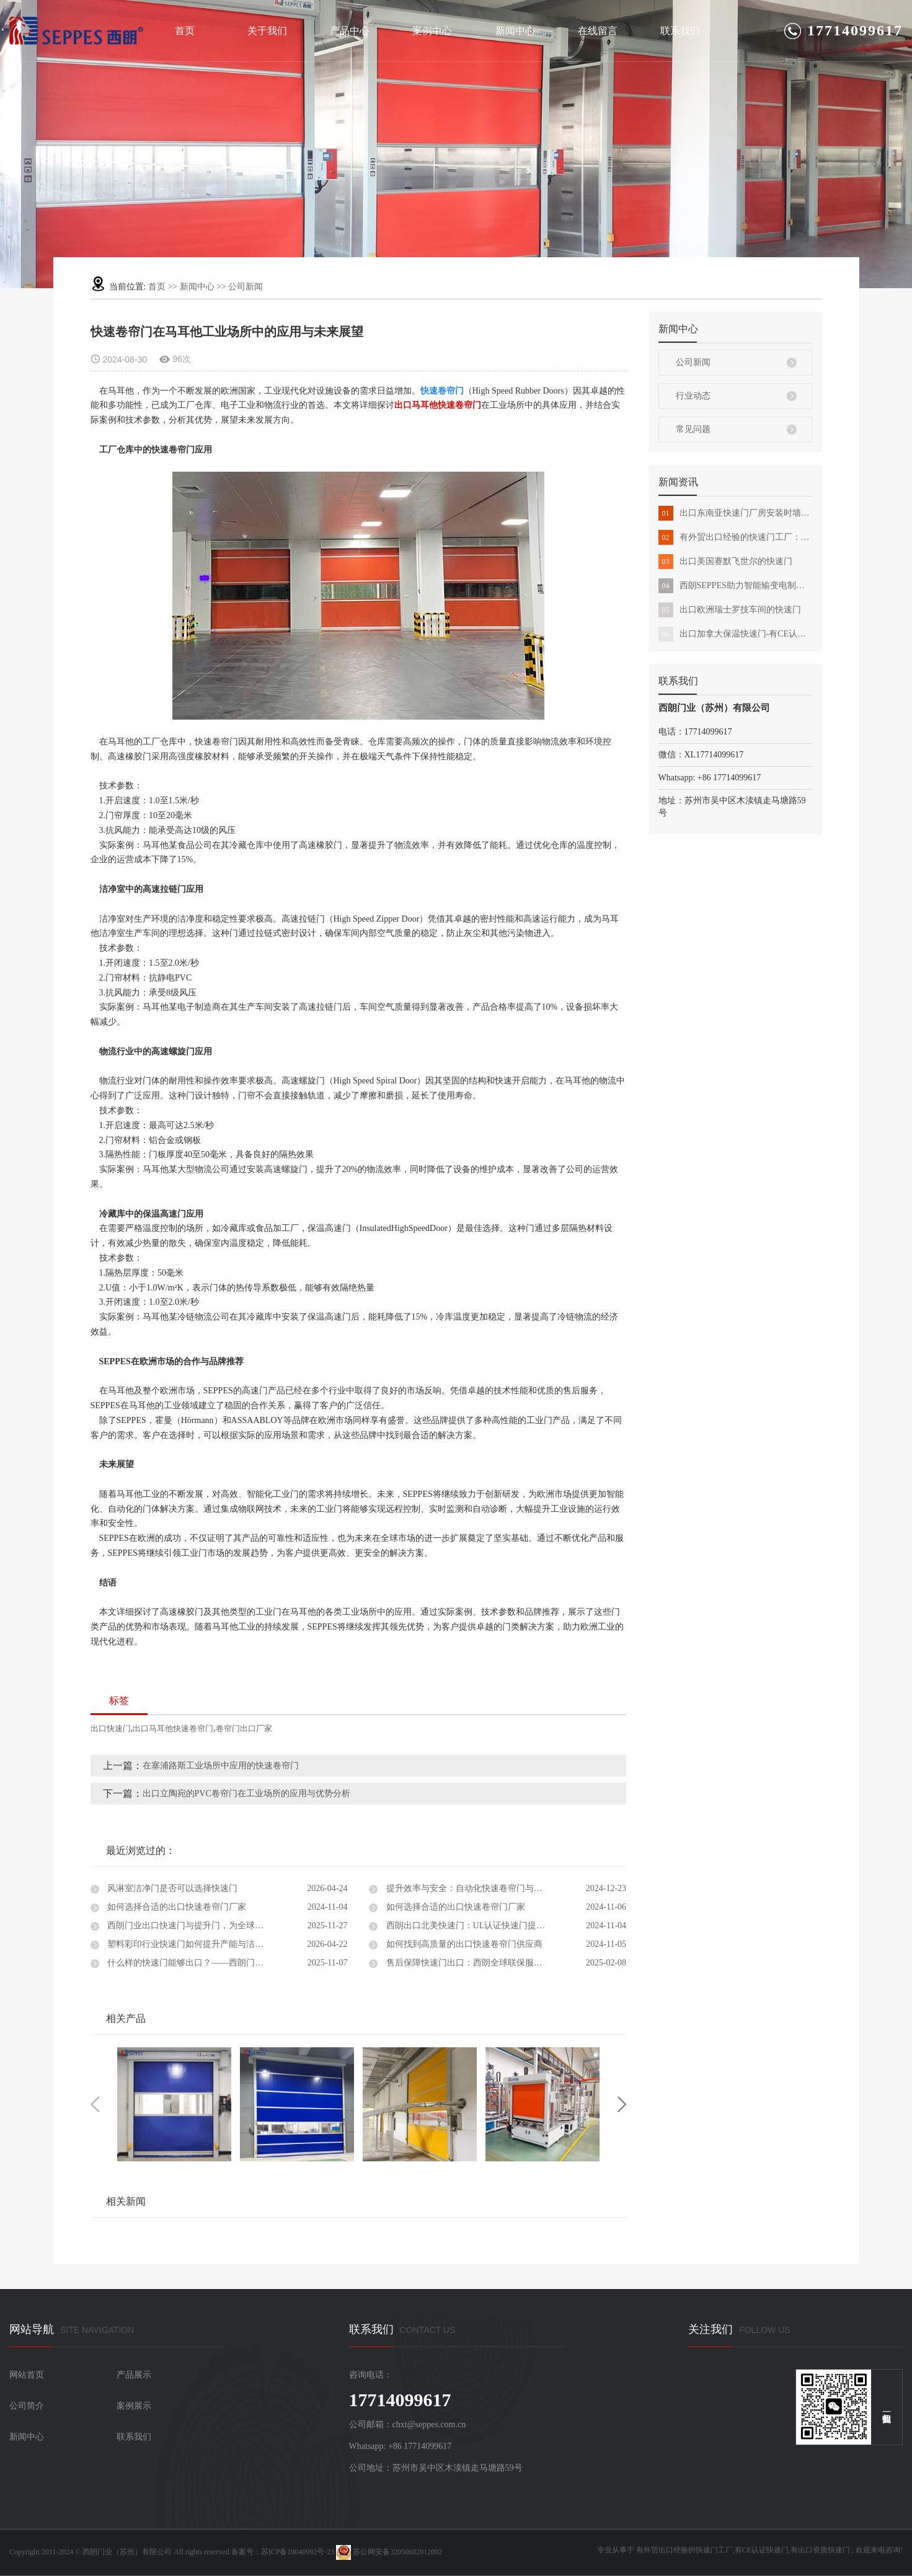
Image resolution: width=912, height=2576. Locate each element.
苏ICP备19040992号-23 (298, 2551)
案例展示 (134, 2406)
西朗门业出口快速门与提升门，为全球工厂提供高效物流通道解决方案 (226, 1925)
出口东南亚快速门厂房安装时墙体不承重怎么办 (735, 513)
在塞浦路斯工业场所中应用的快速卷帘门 (221, 1765)
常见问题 (693, 429)
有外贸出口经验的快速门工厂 (684, 2550)
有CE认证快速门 (762, 2550)
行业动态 (693, 395)
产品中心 (350, 30)
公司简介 (26, 2406)
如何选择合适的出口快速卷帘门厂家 (176, 1907)
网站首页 (26, 2375)
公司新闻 (245, 286)
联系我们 (680, 30)
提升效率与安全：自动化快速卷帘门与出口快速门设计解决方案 (505, 1888)
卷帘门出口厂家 (244, 1728)
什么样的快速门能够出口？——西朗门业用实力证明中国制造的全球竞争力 (226, 1962)
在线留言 (598, 30)
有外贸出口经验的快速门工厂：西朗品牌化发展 (735, 537)
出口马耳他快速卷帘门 (173, 1728)
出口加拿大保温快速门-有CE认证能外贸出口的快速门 (735, 634)
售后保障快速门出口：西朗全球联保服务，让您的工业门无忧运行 (505, 1962)
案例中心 (432, 30)
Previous (95, 2104)
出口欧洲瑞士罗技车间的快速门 (729, 609)
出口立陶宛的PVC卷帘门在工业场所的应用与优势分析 (246, 1793)
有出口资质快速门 (820, 2550)
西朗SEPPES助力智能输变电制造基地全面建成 (735, 585)
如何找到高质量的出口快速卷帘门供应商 (463, 1944)
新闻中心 (515, 30)
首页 (185, 30)
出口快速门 (111, 1728)
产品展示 (134, 2375)
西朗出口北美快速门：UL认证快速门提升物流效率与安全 (495, 1925)
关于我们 (267, 30)
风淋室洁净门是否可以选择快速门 (171, 1888)
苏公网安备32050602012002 (389, 2551)
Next (622, 2104)
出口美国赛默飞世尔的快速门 (725, 561)
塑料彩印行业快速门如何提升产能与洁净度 (189, 1944)
